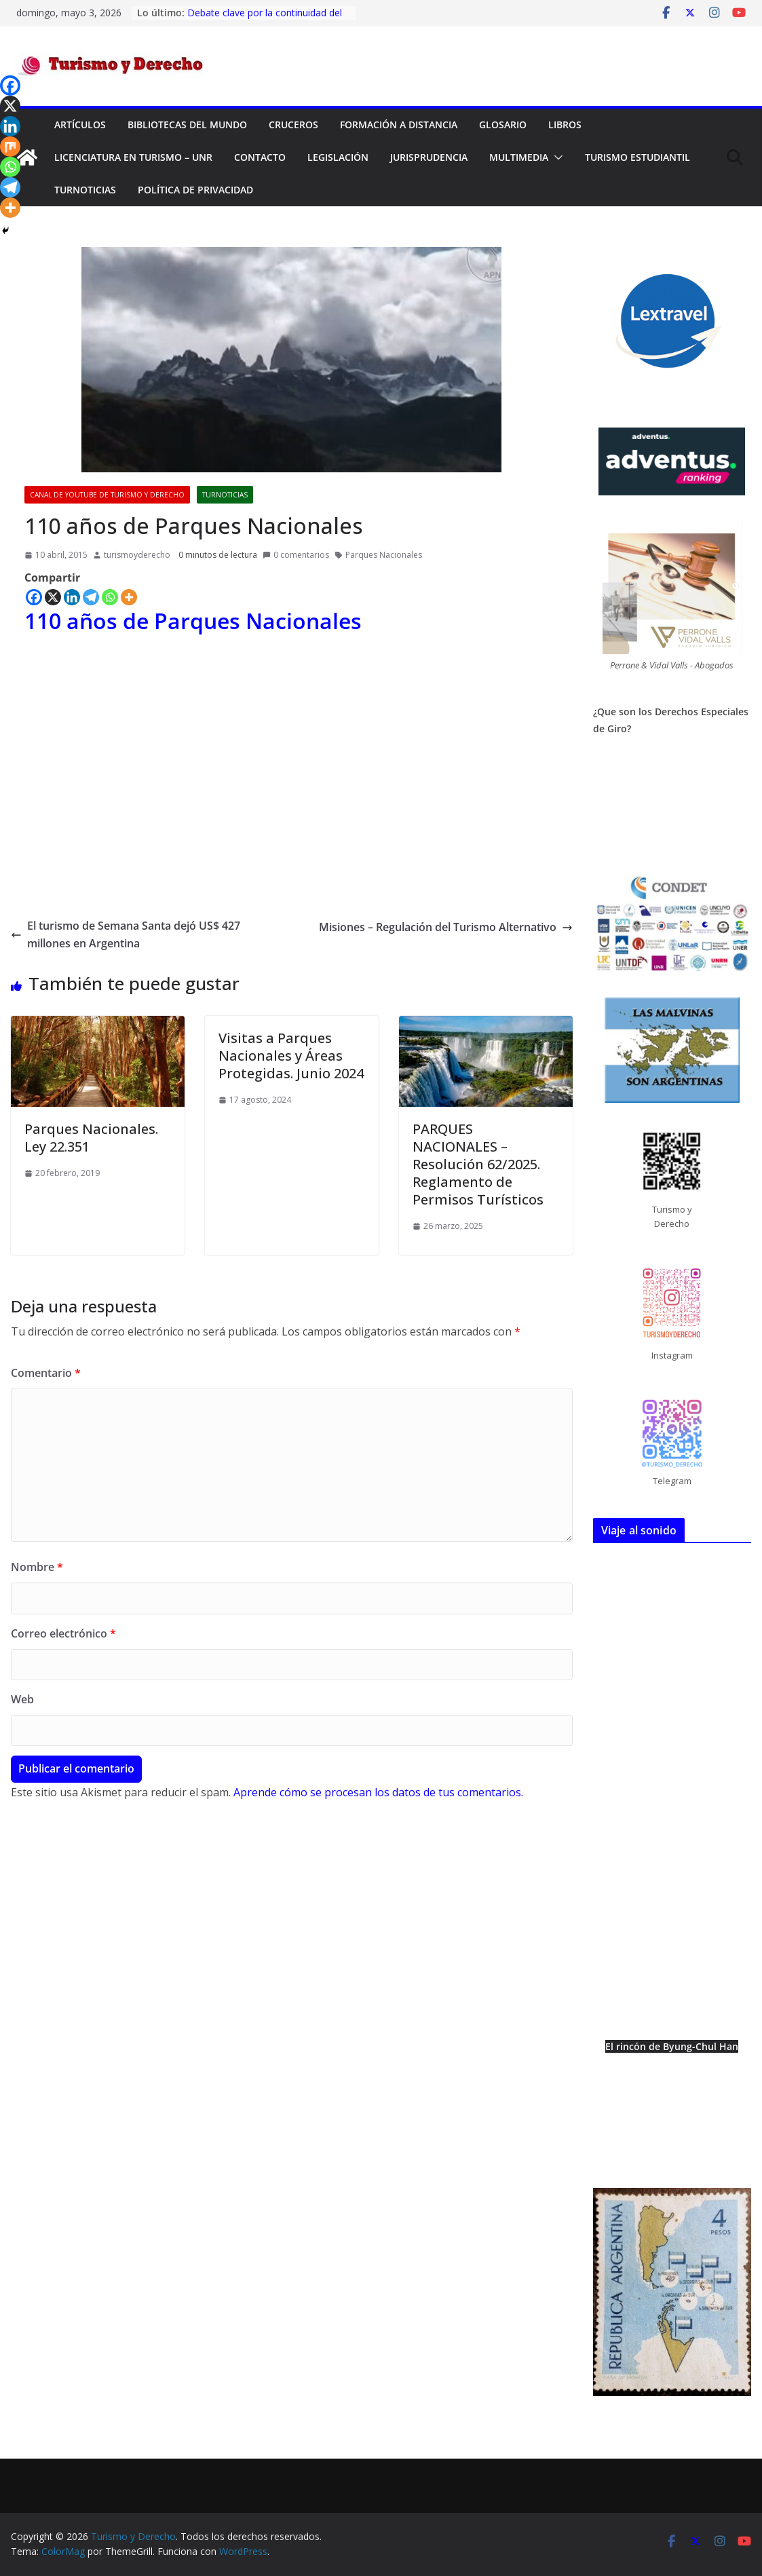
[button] (555, 157)
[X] (53, 597)
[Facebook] (34, 597)
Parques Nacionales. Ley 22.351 (91, 1138)
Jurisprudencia (429, 157)
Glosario (503, 124)
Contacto (260, 157)
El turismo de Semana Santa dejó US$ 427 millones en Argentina (125, 934)
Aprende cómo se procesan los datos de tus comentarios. (378, 1792)
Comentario (46, 1372)
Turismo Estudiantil (637, 157)
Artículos (80, 124)
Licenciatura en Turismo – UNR (133, 157)
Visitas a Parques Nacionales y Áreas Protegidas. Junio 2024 (291, 1055)
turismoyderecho (137, 555)
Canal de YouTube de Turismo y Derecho (107, 494)
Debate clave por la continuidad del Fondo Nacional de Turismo (264, 19)
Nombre (37, 1566)
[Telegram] (91, 597)
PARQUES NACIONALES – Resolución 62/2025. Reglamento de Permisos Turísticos (478, 1164)
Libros (565, 124)
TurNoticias (85, 189)
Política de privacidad (195, 189)
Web (22, 1699)
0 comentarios (296, 555)
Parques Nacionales (383, 555)
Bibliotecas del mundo (187, 124)
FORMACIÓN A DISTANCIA (398, 124)
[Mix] (10, 146)
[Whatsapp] (110, 597)
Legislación (337, 157)
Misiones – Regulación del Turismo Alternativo (446, 927)
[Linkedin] (72, 597)
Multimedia (518, 157)
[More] (129, 597)
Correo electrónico (63, 1633)
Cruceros (293, 124)
